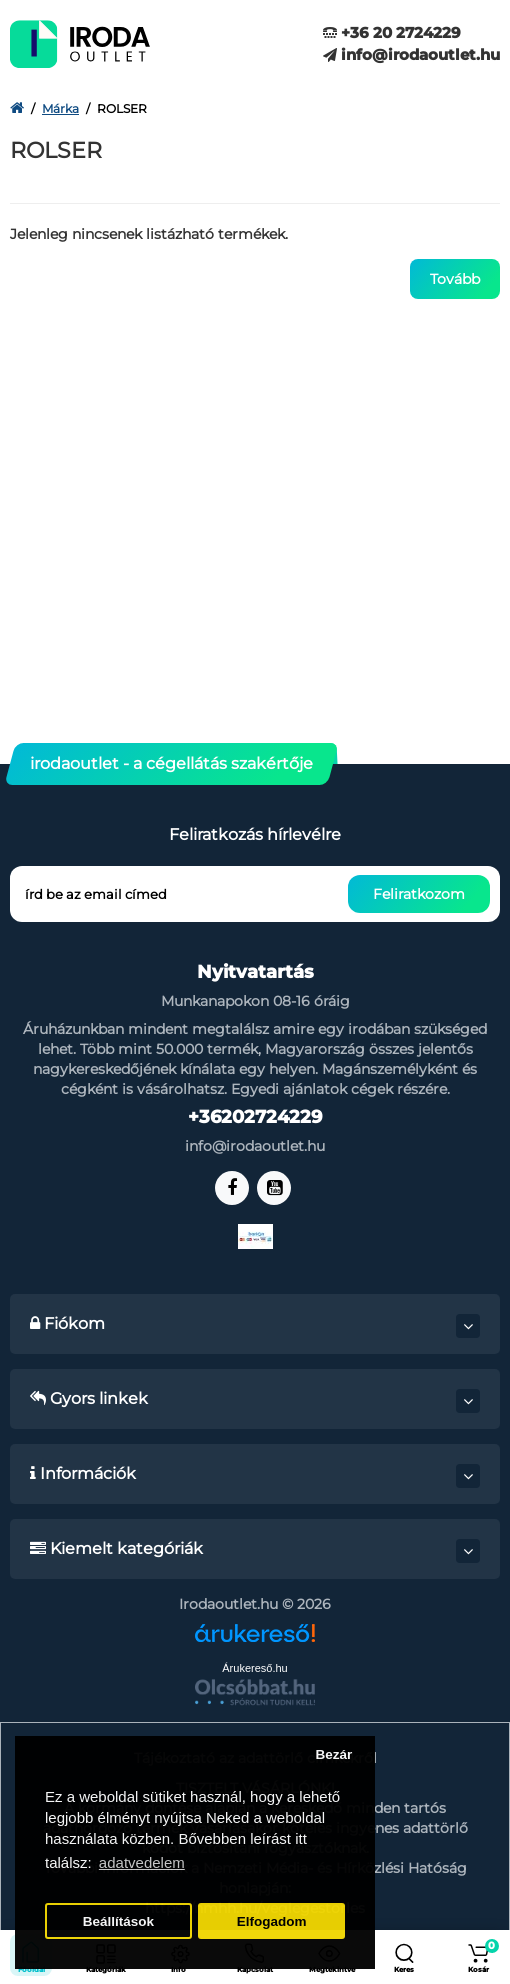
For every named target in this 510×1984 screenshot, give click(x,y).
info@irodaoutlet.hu (411, 54)
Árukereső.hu (254, 1668)
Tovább (455, 279)
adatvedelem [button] (142, 1862)
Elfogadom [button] (272, 1921)
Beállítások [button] (118, 1921)
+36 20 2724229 (392, 32)
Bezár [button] (333, 1754)
